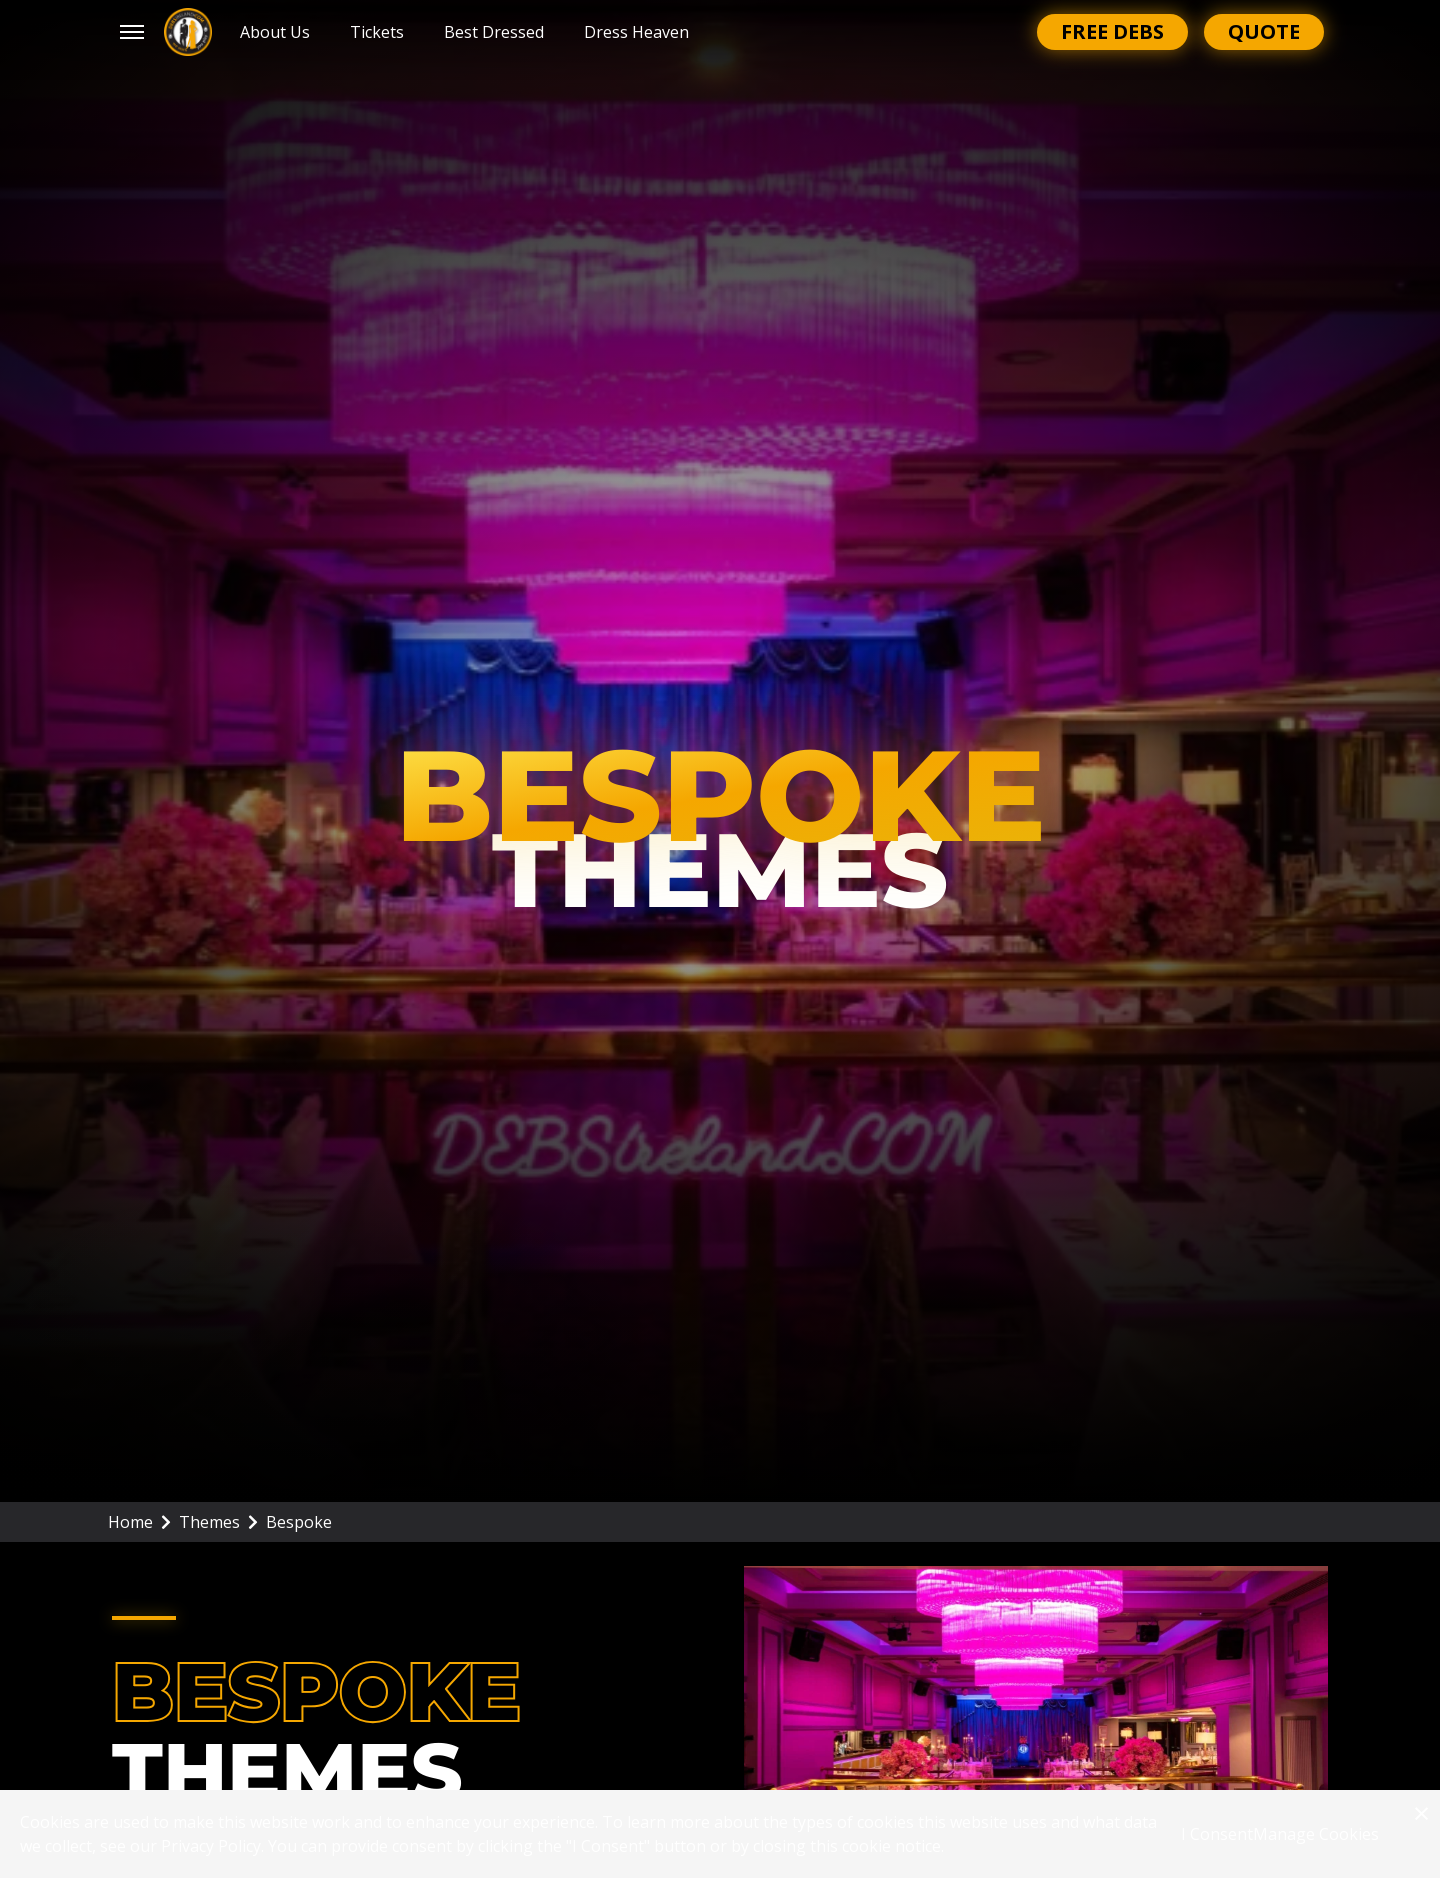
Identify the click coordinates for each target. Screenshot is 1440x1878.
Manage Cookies (1316, 1834)
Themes (218, 1522)
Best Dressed (494, 32)
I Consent (1217, 1834)
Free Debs (1112, 31)
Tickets (377, 32)
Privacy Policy (211, 1846)
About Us (275, 32)
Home (139, 1522)
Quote (1264, 31)
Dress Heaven (636, 32)
